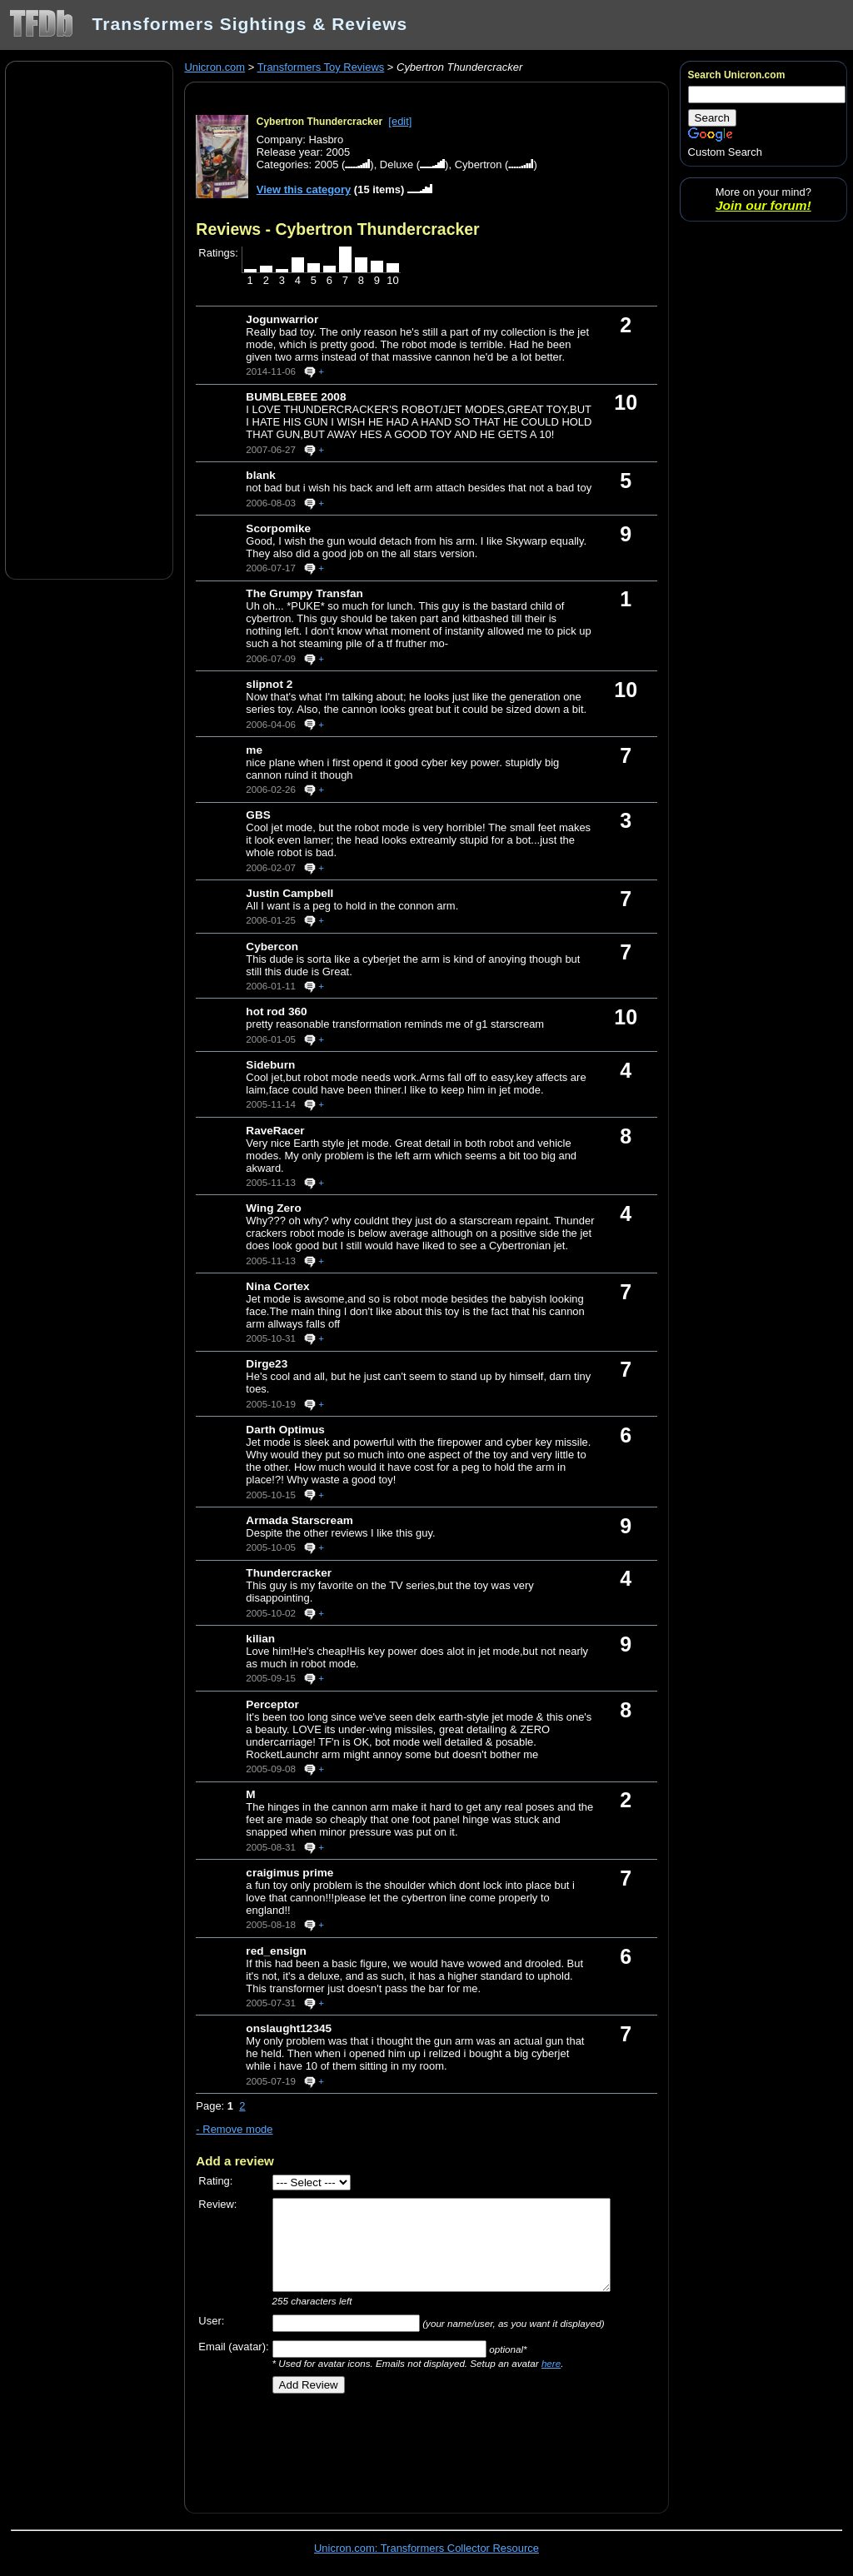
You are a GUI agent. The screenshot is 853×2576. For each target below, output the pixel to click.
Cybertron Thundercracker (319, 121)
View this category (304, 189)
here (551, 2363)
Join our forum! (763, 205)
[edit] (400, 121)
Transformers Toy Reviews (321, 67)
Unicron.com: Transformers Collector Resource (426, 2548)
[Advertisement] (89, 319)
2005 (327, 164)
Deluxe (396, 164)
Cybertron (478, 164)
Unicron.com (214, 67)
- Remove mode (234, 2129)
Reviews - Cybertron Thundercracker (337, 229)
